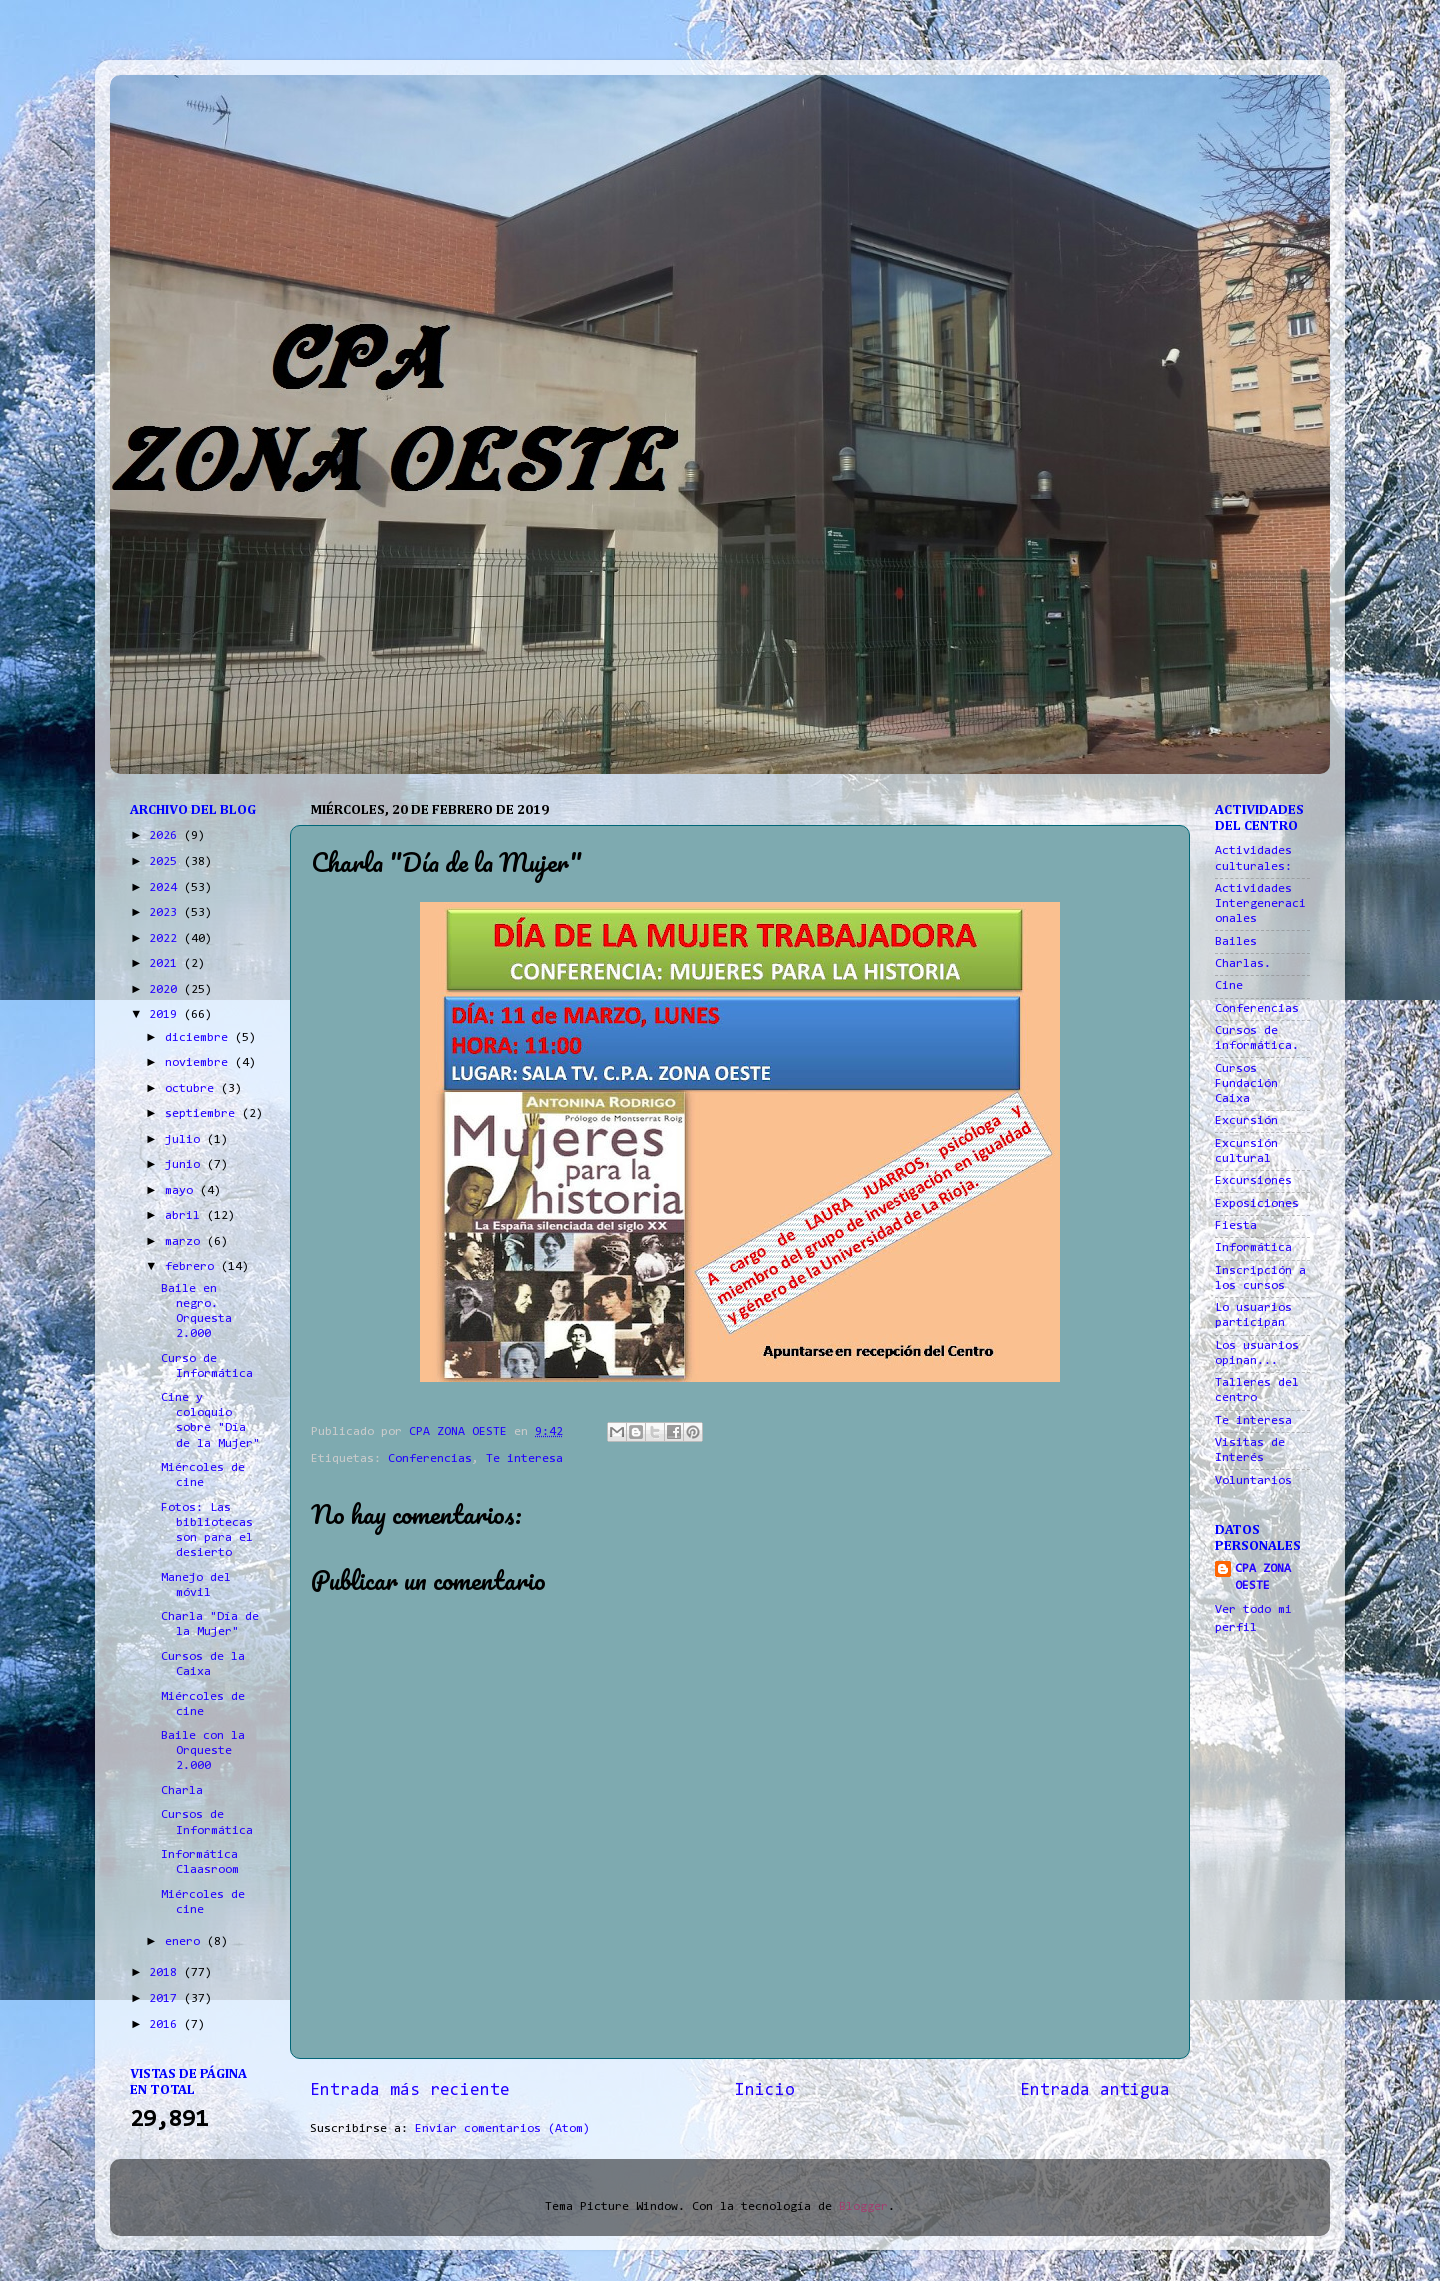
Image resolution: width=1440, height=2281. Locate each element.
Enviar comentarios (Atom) (502, 2129)
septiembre (203, 1114)
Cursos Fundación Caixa (1246, 1084)
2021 (166, 964)
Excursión (1246, 1121)
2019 (166, 1015)
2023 (166, 913)
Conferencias (430, 1459)
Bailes (1236, 942)
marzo (186, 1242)
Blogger (863, 2207)
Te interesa (524, 1459)
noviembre (200, 1063)
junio (186, 1165)
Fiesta (1236, 1226)
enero (186, 1942)
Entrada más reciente (410, 2091)
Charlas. (1243, 964)
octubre (193, 1089)
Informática (1253, 1248)
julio (186, 1140)
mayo (182, 1191)
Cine (1229, 986)
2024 (166, 888)
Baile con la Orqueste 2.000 (203, 1751)
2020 (166, 990)
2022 (166, 939)
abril (186, 1216)
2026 (166, 836)
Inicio (765, 2091)
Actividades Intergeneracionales (1260, 904)
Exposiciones (1257, 1204)
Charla (182, 1791)
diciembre (200, 1038)
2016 (166, 2025)
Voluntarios (1253, 1481)
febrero (193, 1267)
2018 (166, 1973)
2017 (166, 1999)
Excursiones (1253, 1181)
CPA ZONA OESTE (1263, 1578)
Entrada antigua (1095, 2091)
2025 (166, 862)
